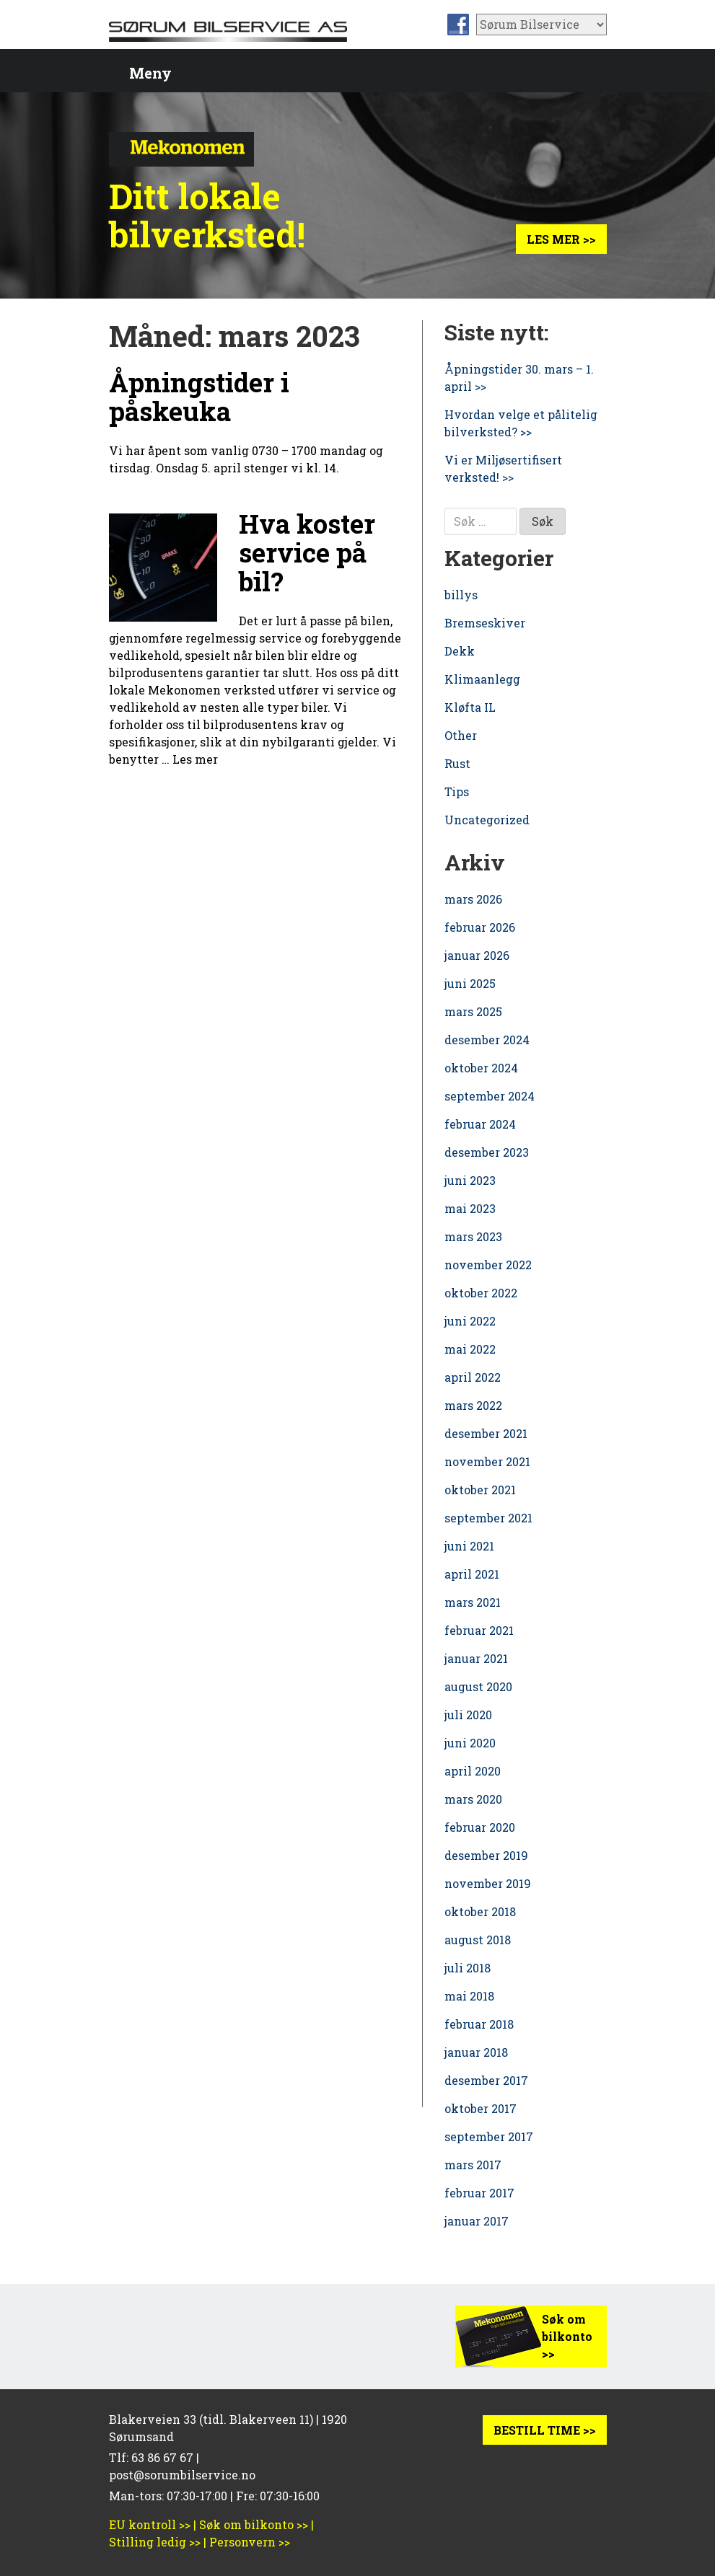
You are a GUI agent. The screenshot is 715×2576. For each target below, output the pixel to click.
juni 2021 (469, 1545)
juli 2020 (468, 1714)
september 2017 (488, 2136)
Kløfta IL (470, 707)
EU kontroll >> (149, 2524)
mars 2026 (473, 899)
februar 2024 (480, 1124)
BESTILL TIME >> (545, 2430)
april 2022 (472, 1377)
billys (461, 594)
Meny (150, 72)
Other (460, 735)
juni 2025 (470, 983)
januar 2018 (476, 2052)
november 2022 (488, 1264)
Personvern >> (249, 2541)
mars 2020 (473, 1799)
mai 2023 (470, 1208)
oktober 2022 (480, 1292)
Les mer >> (561, 239)
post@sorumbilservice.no (182, 2474)
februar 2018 (479, 2024)
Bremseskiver (484, 622)
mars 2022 (473, 1405)
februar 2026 (479, 927)
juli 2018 (467, 1967)
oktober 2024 (481, 1067)
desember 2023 (486, 1152)
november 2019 (487, 1883)
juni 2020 (470, 1742)
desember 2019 (486, 1855)
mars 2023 (473, 1236)
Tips (456, 791)
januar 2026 (476, 955)
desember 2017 (486, 2080)
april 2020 (472, 1770)
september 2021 (488, 1517)
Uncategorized (487, 819)
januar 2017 (476, 2220)
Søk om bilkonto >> (567, 2336)
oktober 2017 (480, 2108)
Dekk (459, 650)
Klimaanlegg (482, 679)
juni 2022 (470, 1320)
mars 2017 (472, 2164)
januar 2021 (476, 1658)
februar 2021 (479, 1630)
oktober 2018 (480, 1911)
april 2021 (471, 1574)
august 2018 (477, 1939)
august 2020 (478, 1686)
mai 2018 (469, 1995)
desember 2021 (485, 1433)
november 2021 (487, 1461)
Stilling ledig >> (155, 2541)
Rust (457, 763)
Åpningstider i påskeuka (199, 396)
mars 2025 (473, 1011)
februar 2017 (479, 2192)
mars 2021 (472, 1602)
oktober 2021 (480, 1489)
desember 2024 (487, 1039)
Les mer (195, 759)
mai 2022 (470, 1349)
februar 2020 (479, 1827)
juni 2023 (470, 1180)
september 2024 (489, 1095)
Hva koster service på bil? (307, 552)
